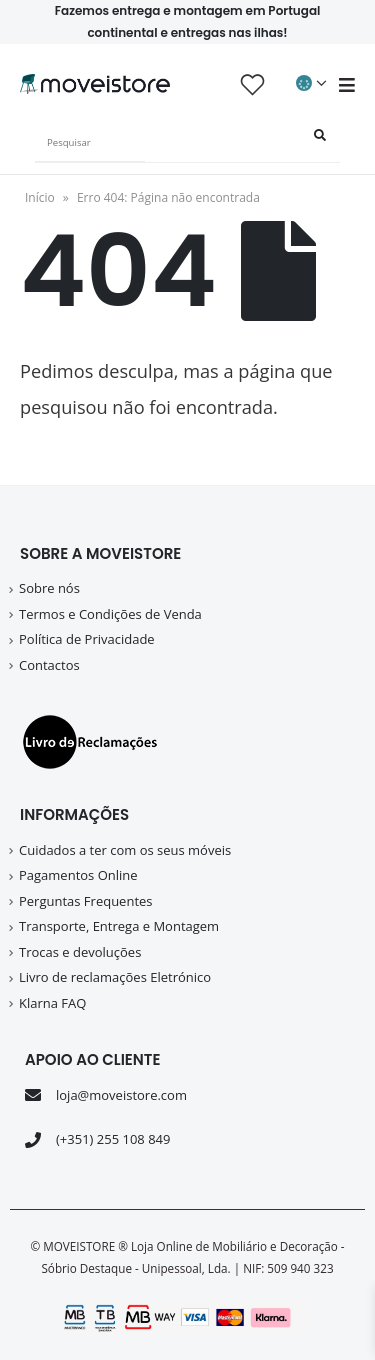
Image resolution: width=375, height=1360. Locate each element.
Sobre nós (49, 588)
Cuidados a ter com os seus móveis (125, 850)
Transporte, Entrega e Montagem (119, 926)
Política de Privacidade (87, 639)
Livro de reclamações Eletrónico (115, 977)
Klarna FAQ (52, 1003)
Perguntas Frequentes (86, 901)
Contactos (49, 665)
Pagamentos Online (78, 875)
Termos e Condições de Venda (110, 614)
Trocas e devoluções (80, 952)
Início (40, 197)
